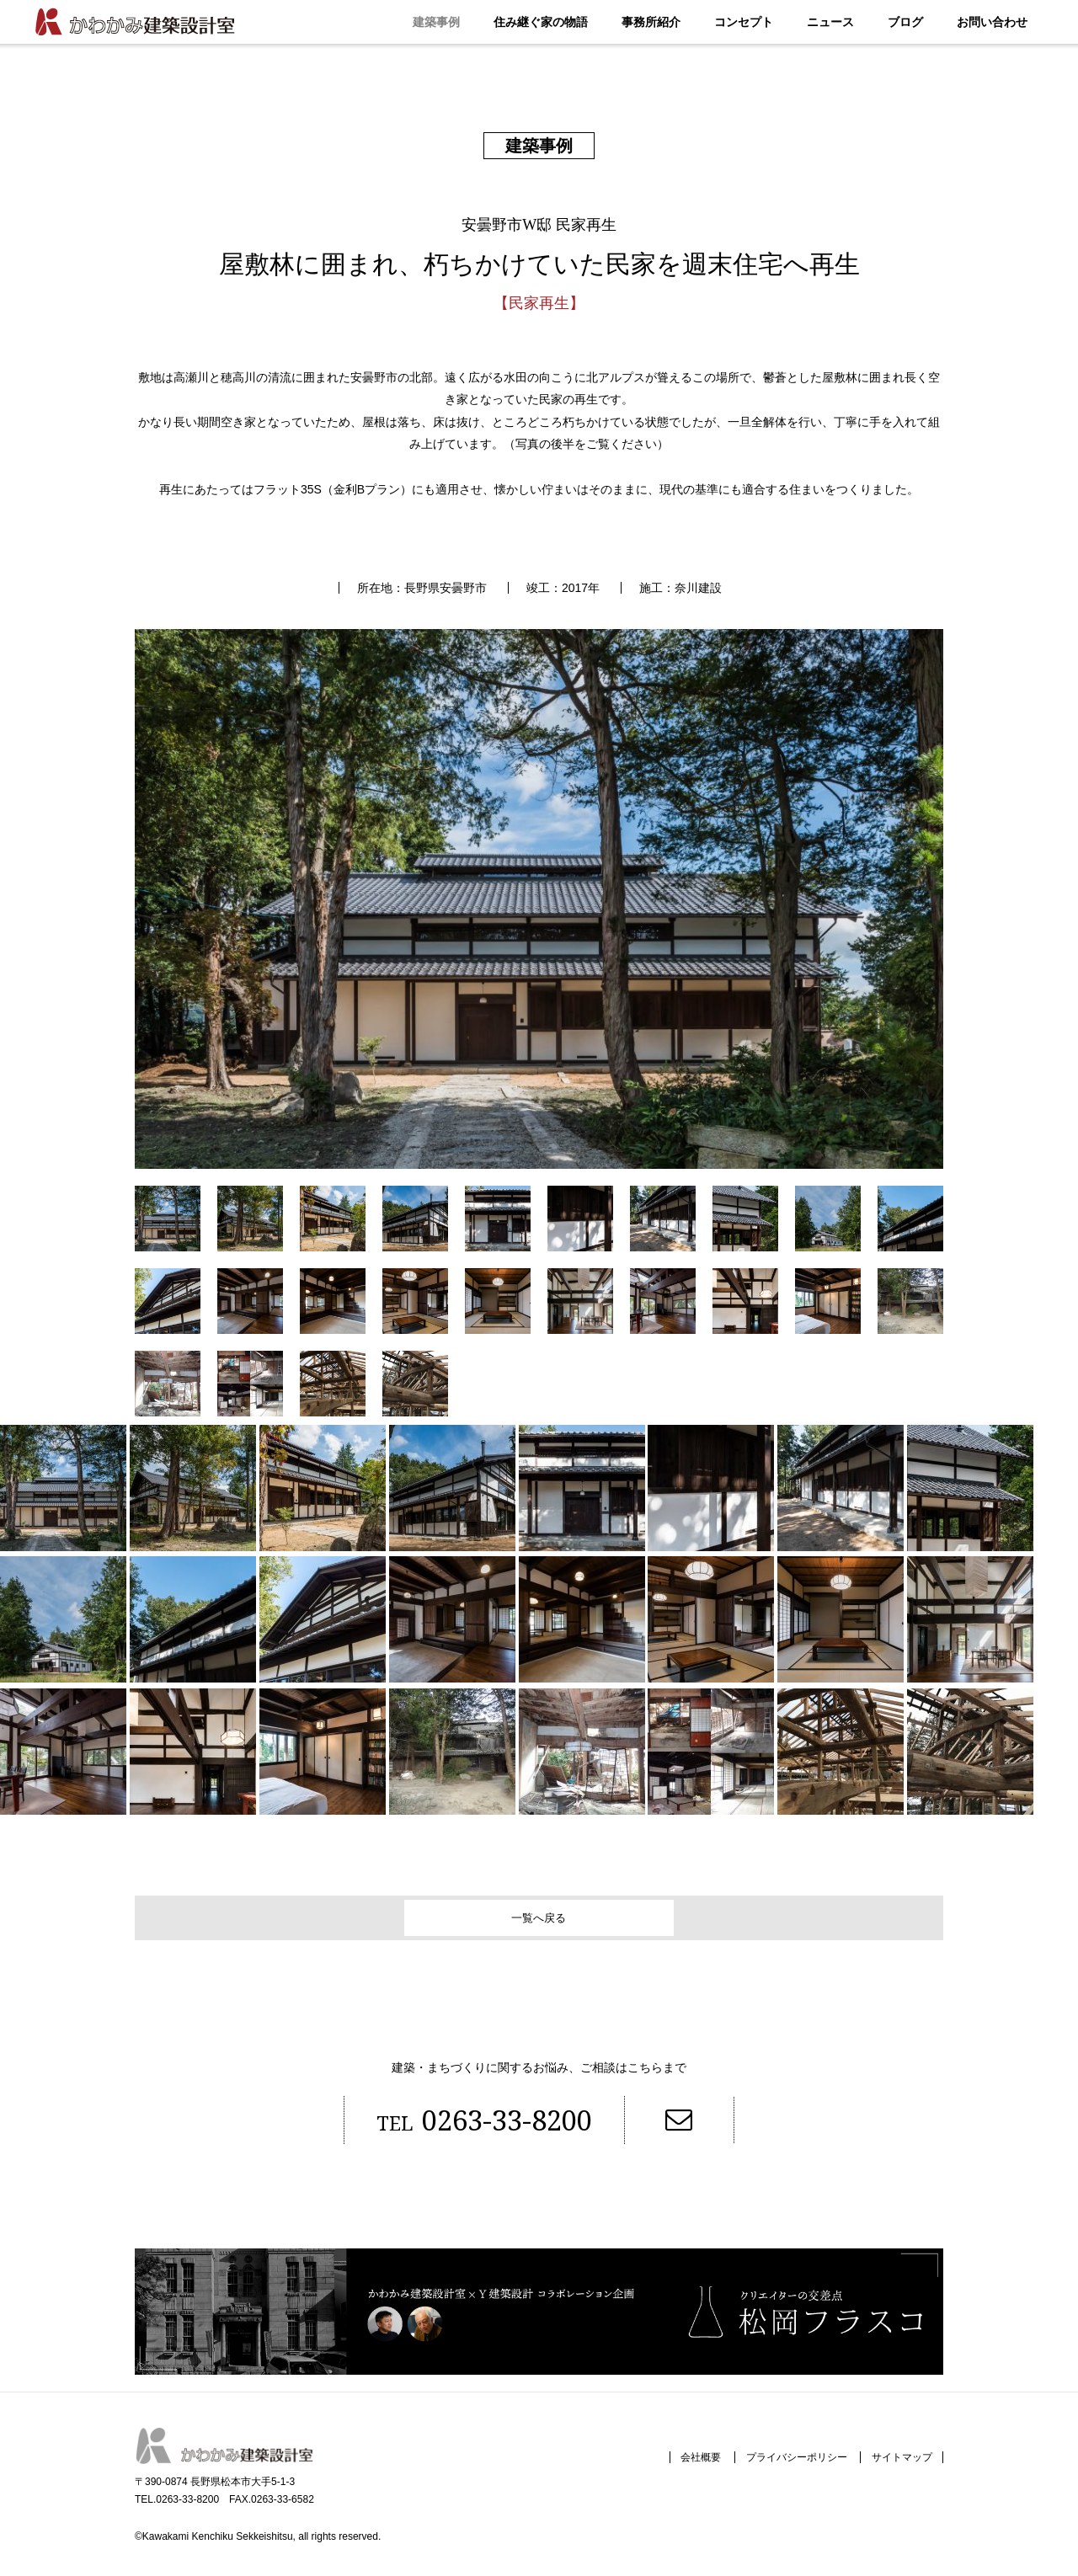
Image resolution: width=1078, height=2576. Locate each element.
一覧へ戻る (539, 1918)
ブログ (905, 22)
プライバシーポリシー (782, 2468)
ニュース (830, 22)
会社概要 (677, 2468)
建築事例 (436, 22)
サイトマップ (897, 2468)
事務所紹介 (651, 22)
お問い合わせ (992, 22)
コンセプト (743, 22)
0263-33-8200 (459, 2126)
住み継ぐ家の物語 (541, 22)
